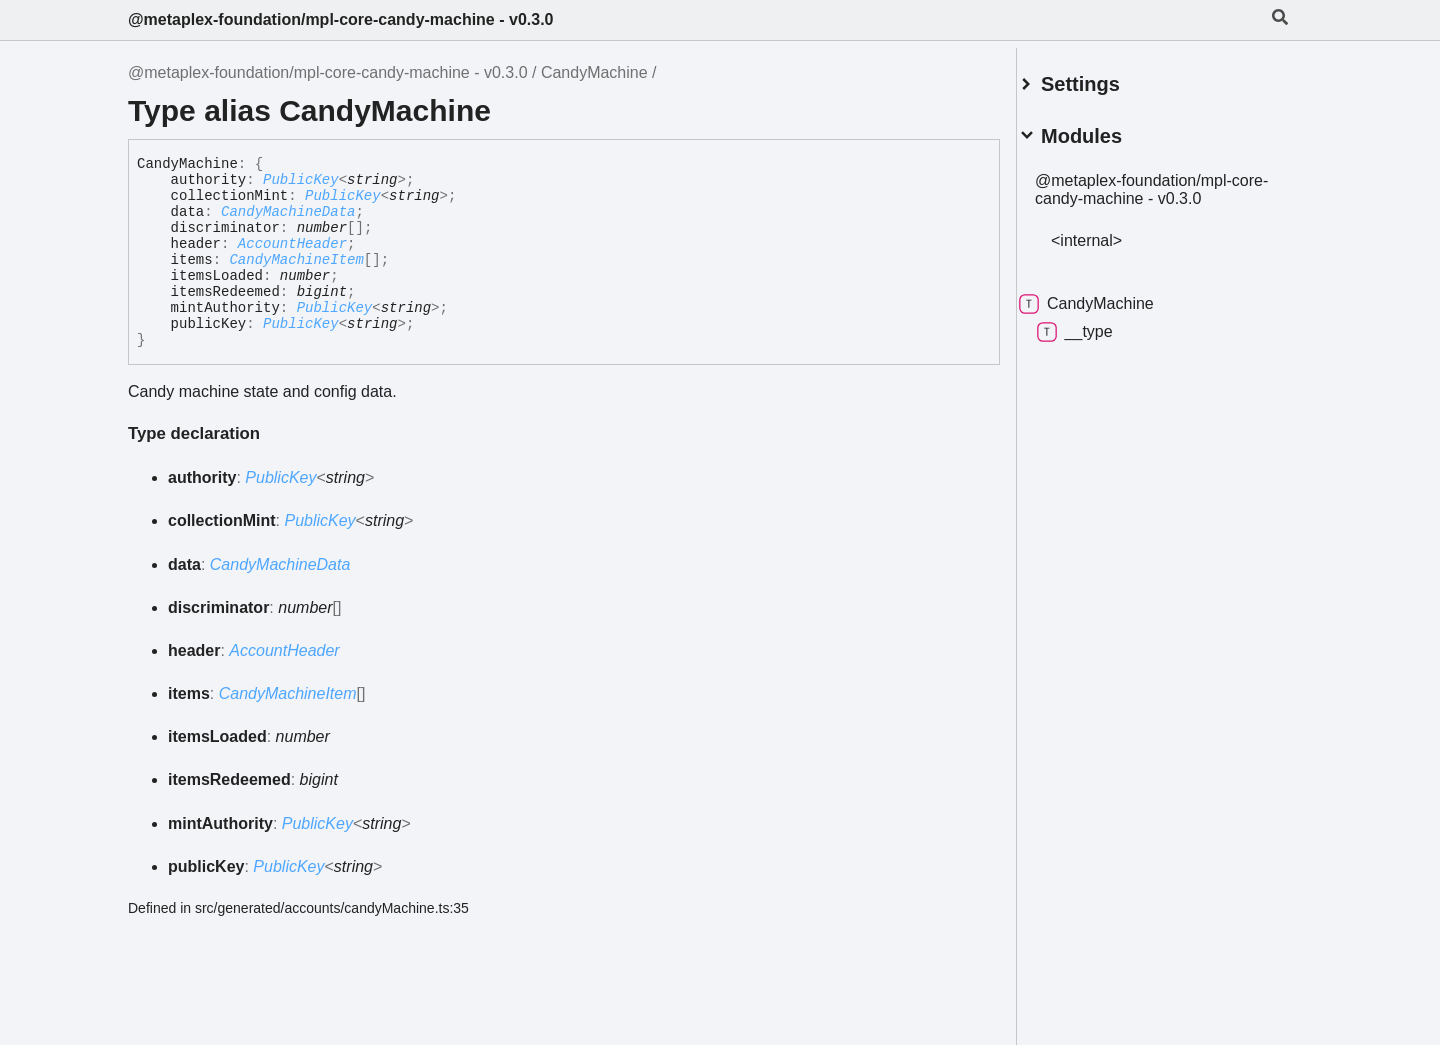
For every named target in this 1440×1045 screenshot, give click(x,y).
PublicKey (301, 180)
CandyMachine (594, 72)
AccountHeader (292, 244)
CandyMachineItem (296, 260)
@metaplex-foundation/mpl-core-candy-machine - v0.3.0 (340, 19)
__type (1099, 324)
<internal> (1110, 232)
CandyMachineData (288, 212)
